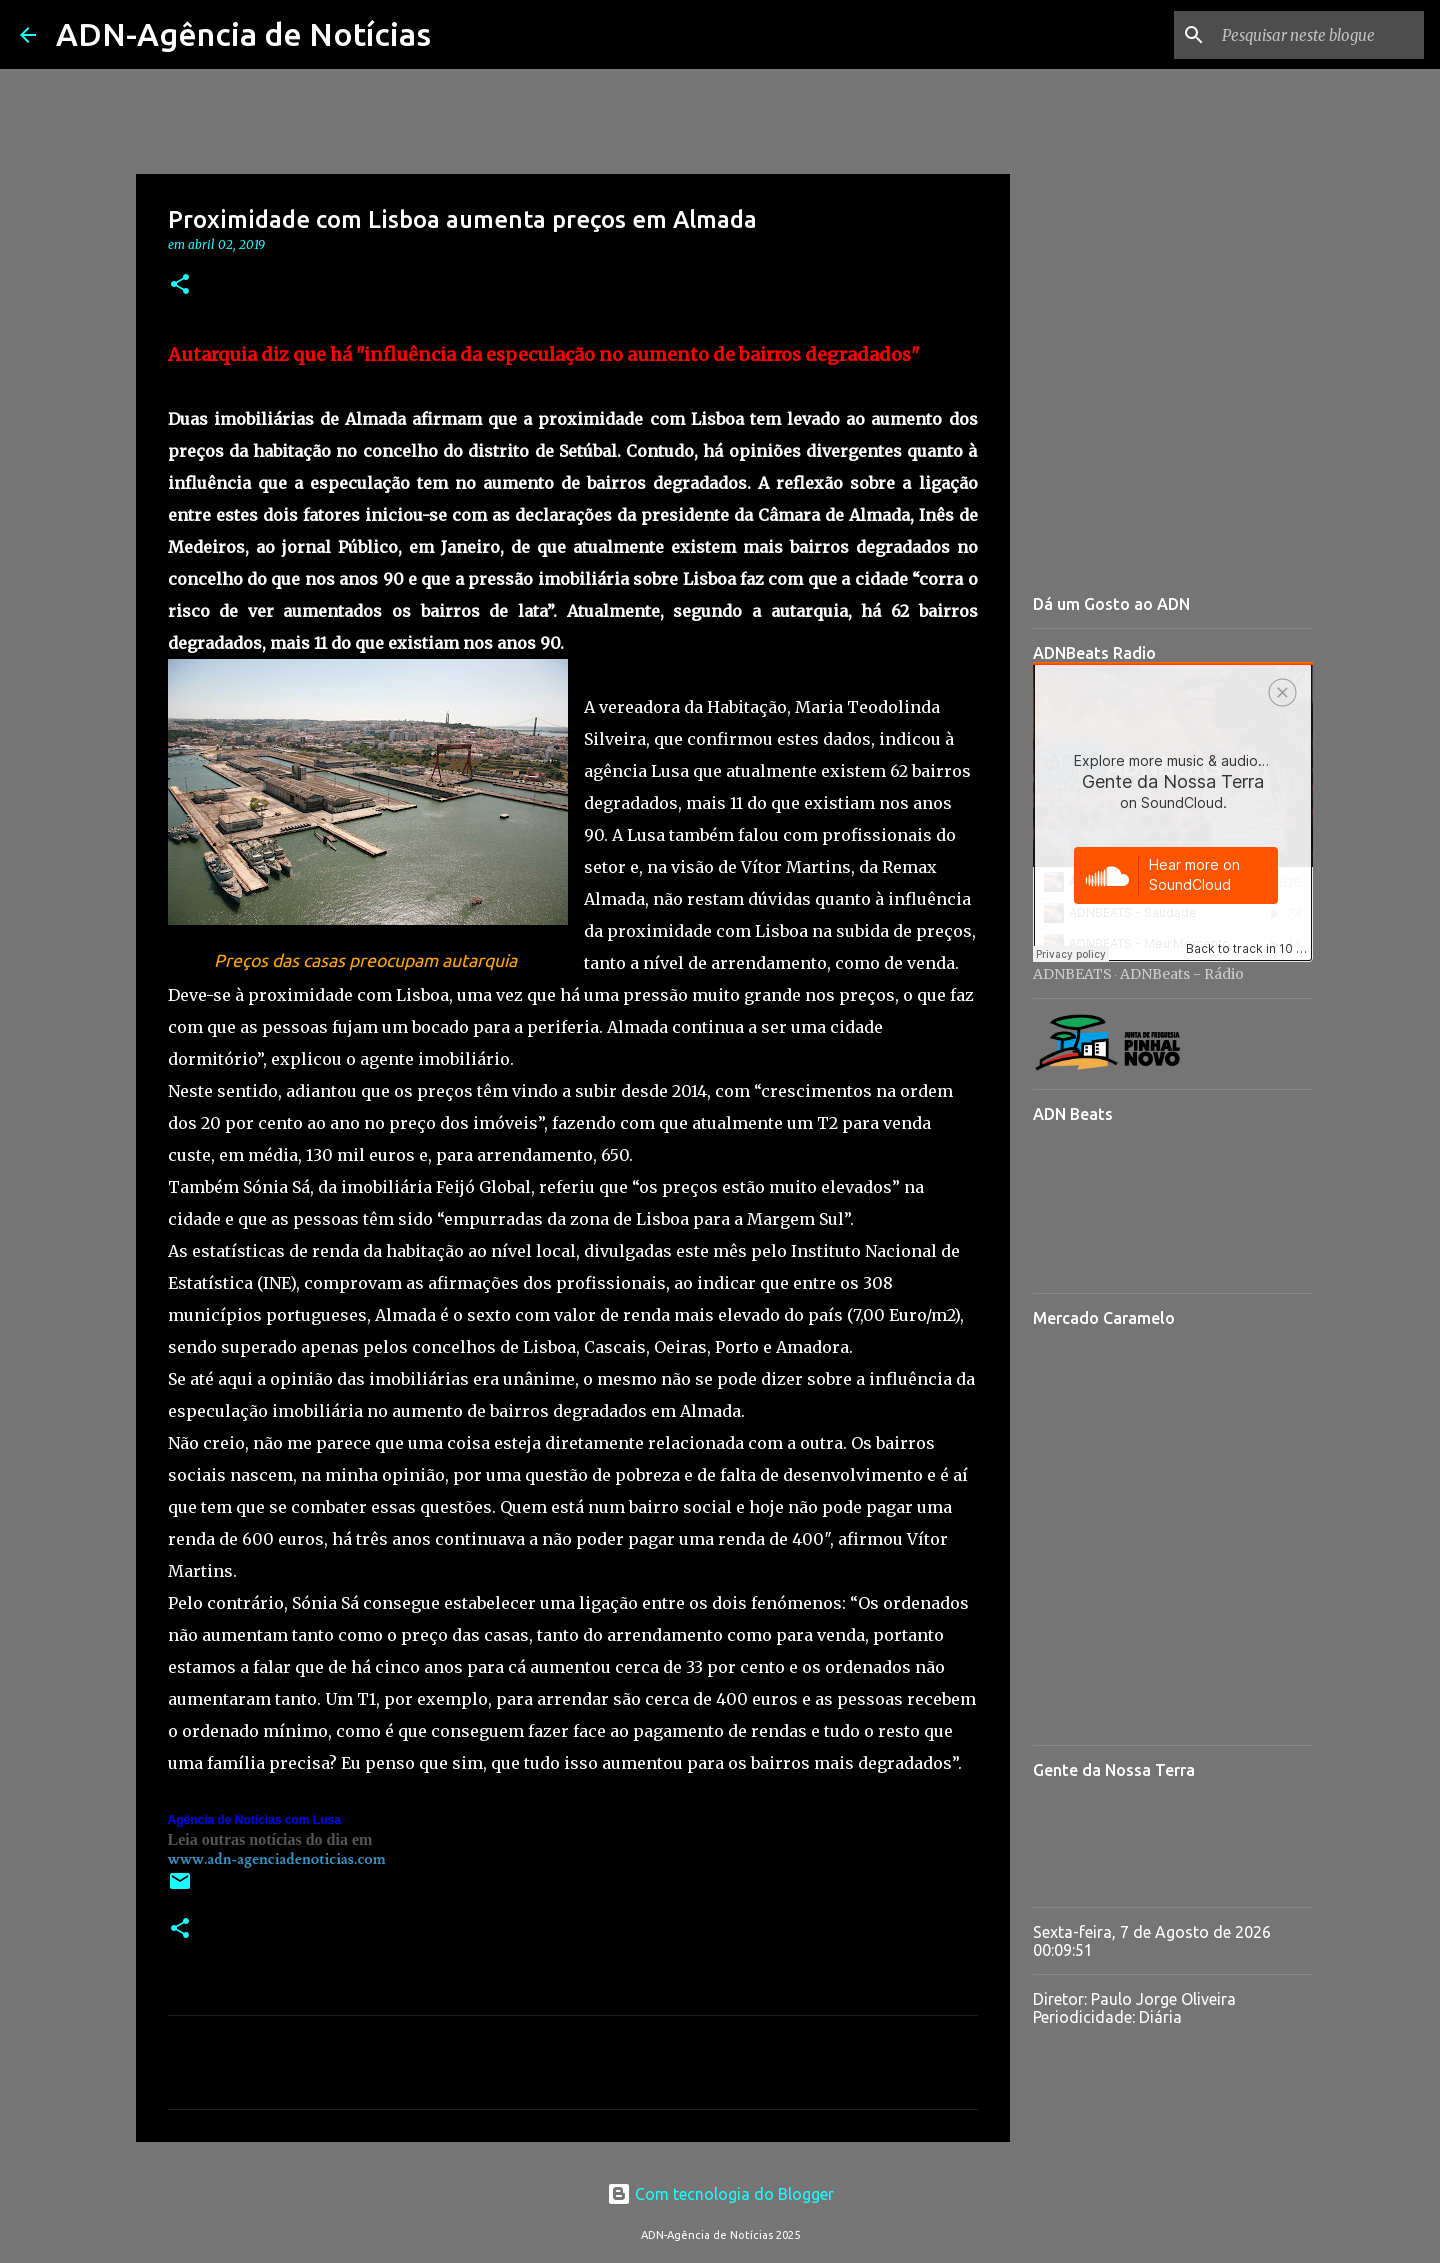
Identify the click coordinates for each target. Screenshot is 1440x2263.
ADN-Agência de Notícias (243, 34)
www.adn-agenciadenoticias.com (277, 1859)
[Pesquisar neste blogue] (1319, 35)
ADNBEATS (1072, 974)
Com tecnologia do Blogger (720, 2194)
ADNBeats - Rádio (1182, 974)
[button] (180, 285)
